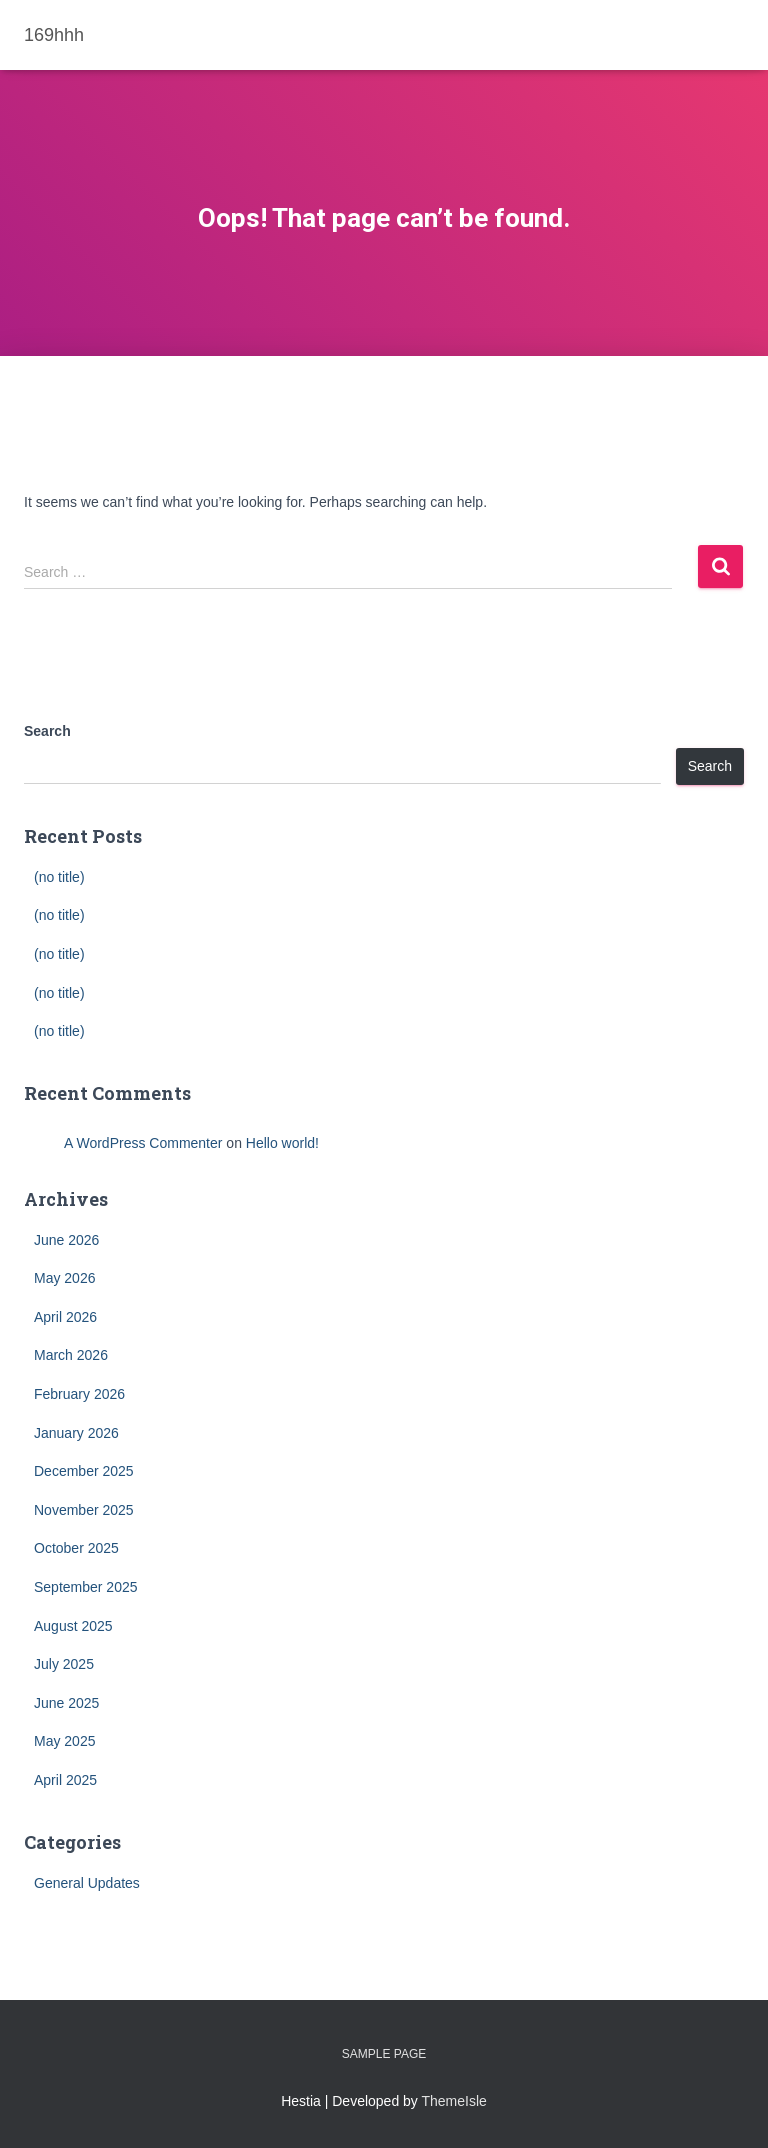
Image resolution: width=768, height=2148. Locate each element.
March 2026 (71, 1355)
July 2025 (64, 1664)
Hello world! (282, 1143)
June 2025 (66, 1703)
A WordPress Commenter (143, 1143)
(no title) (59, 877)
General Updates (87, 1883)
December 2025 (84, 1471)
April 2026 (65, 1317)
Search (47, 731)
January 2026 (76, 1433)
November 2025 (84, 1510)
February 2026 (79, 1394)
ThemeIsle (454, 2101)
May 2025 (64, 1741)
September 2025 (86, 1587)
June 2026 (66, 1240)
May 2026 (64, 1278)
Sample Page (384, 2054)
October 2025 (76, 1548)
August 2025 (73, 1626)
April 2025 (65, 1780)
